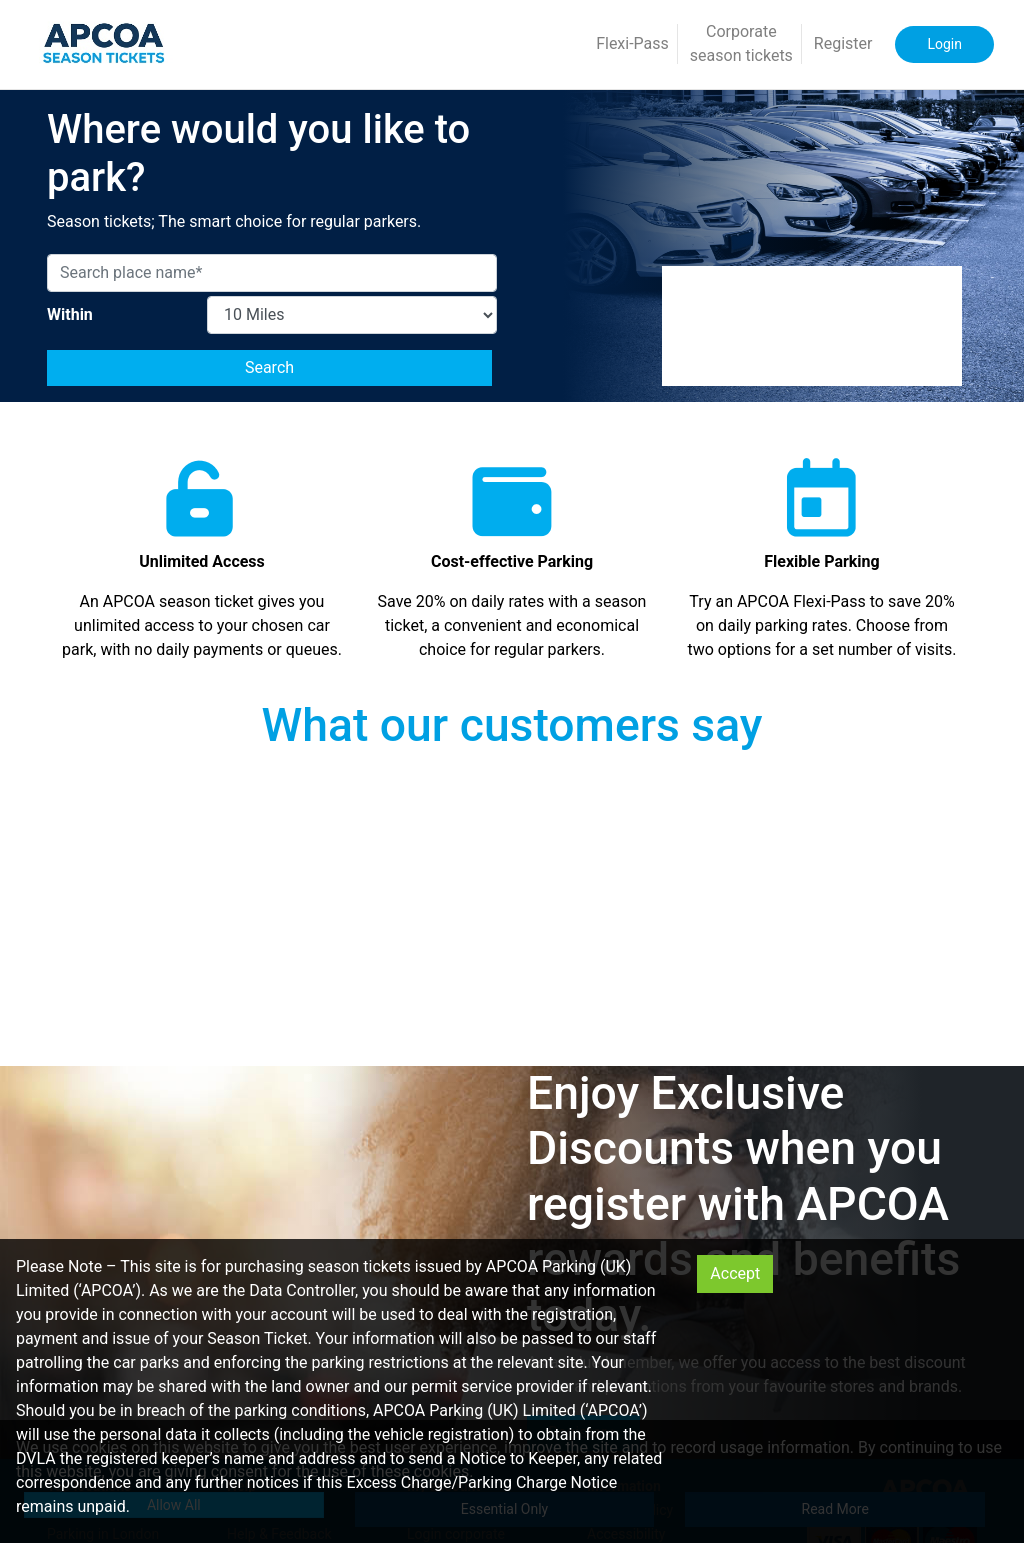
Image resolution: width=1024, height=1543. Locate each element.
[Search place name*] (272, 273)
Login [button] (944, 44)
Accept (735, 1273)
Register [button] (843, 43)
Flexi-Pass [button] (632, 43)
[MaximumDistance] (352, 315)
